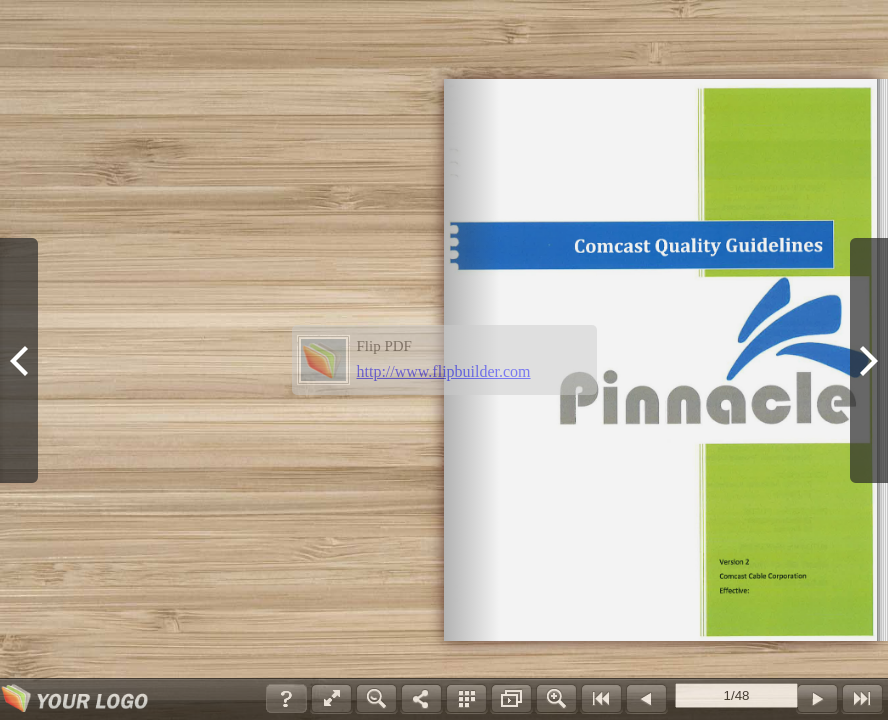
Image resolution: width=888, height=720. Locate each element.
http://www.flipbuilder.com (444, 371)
